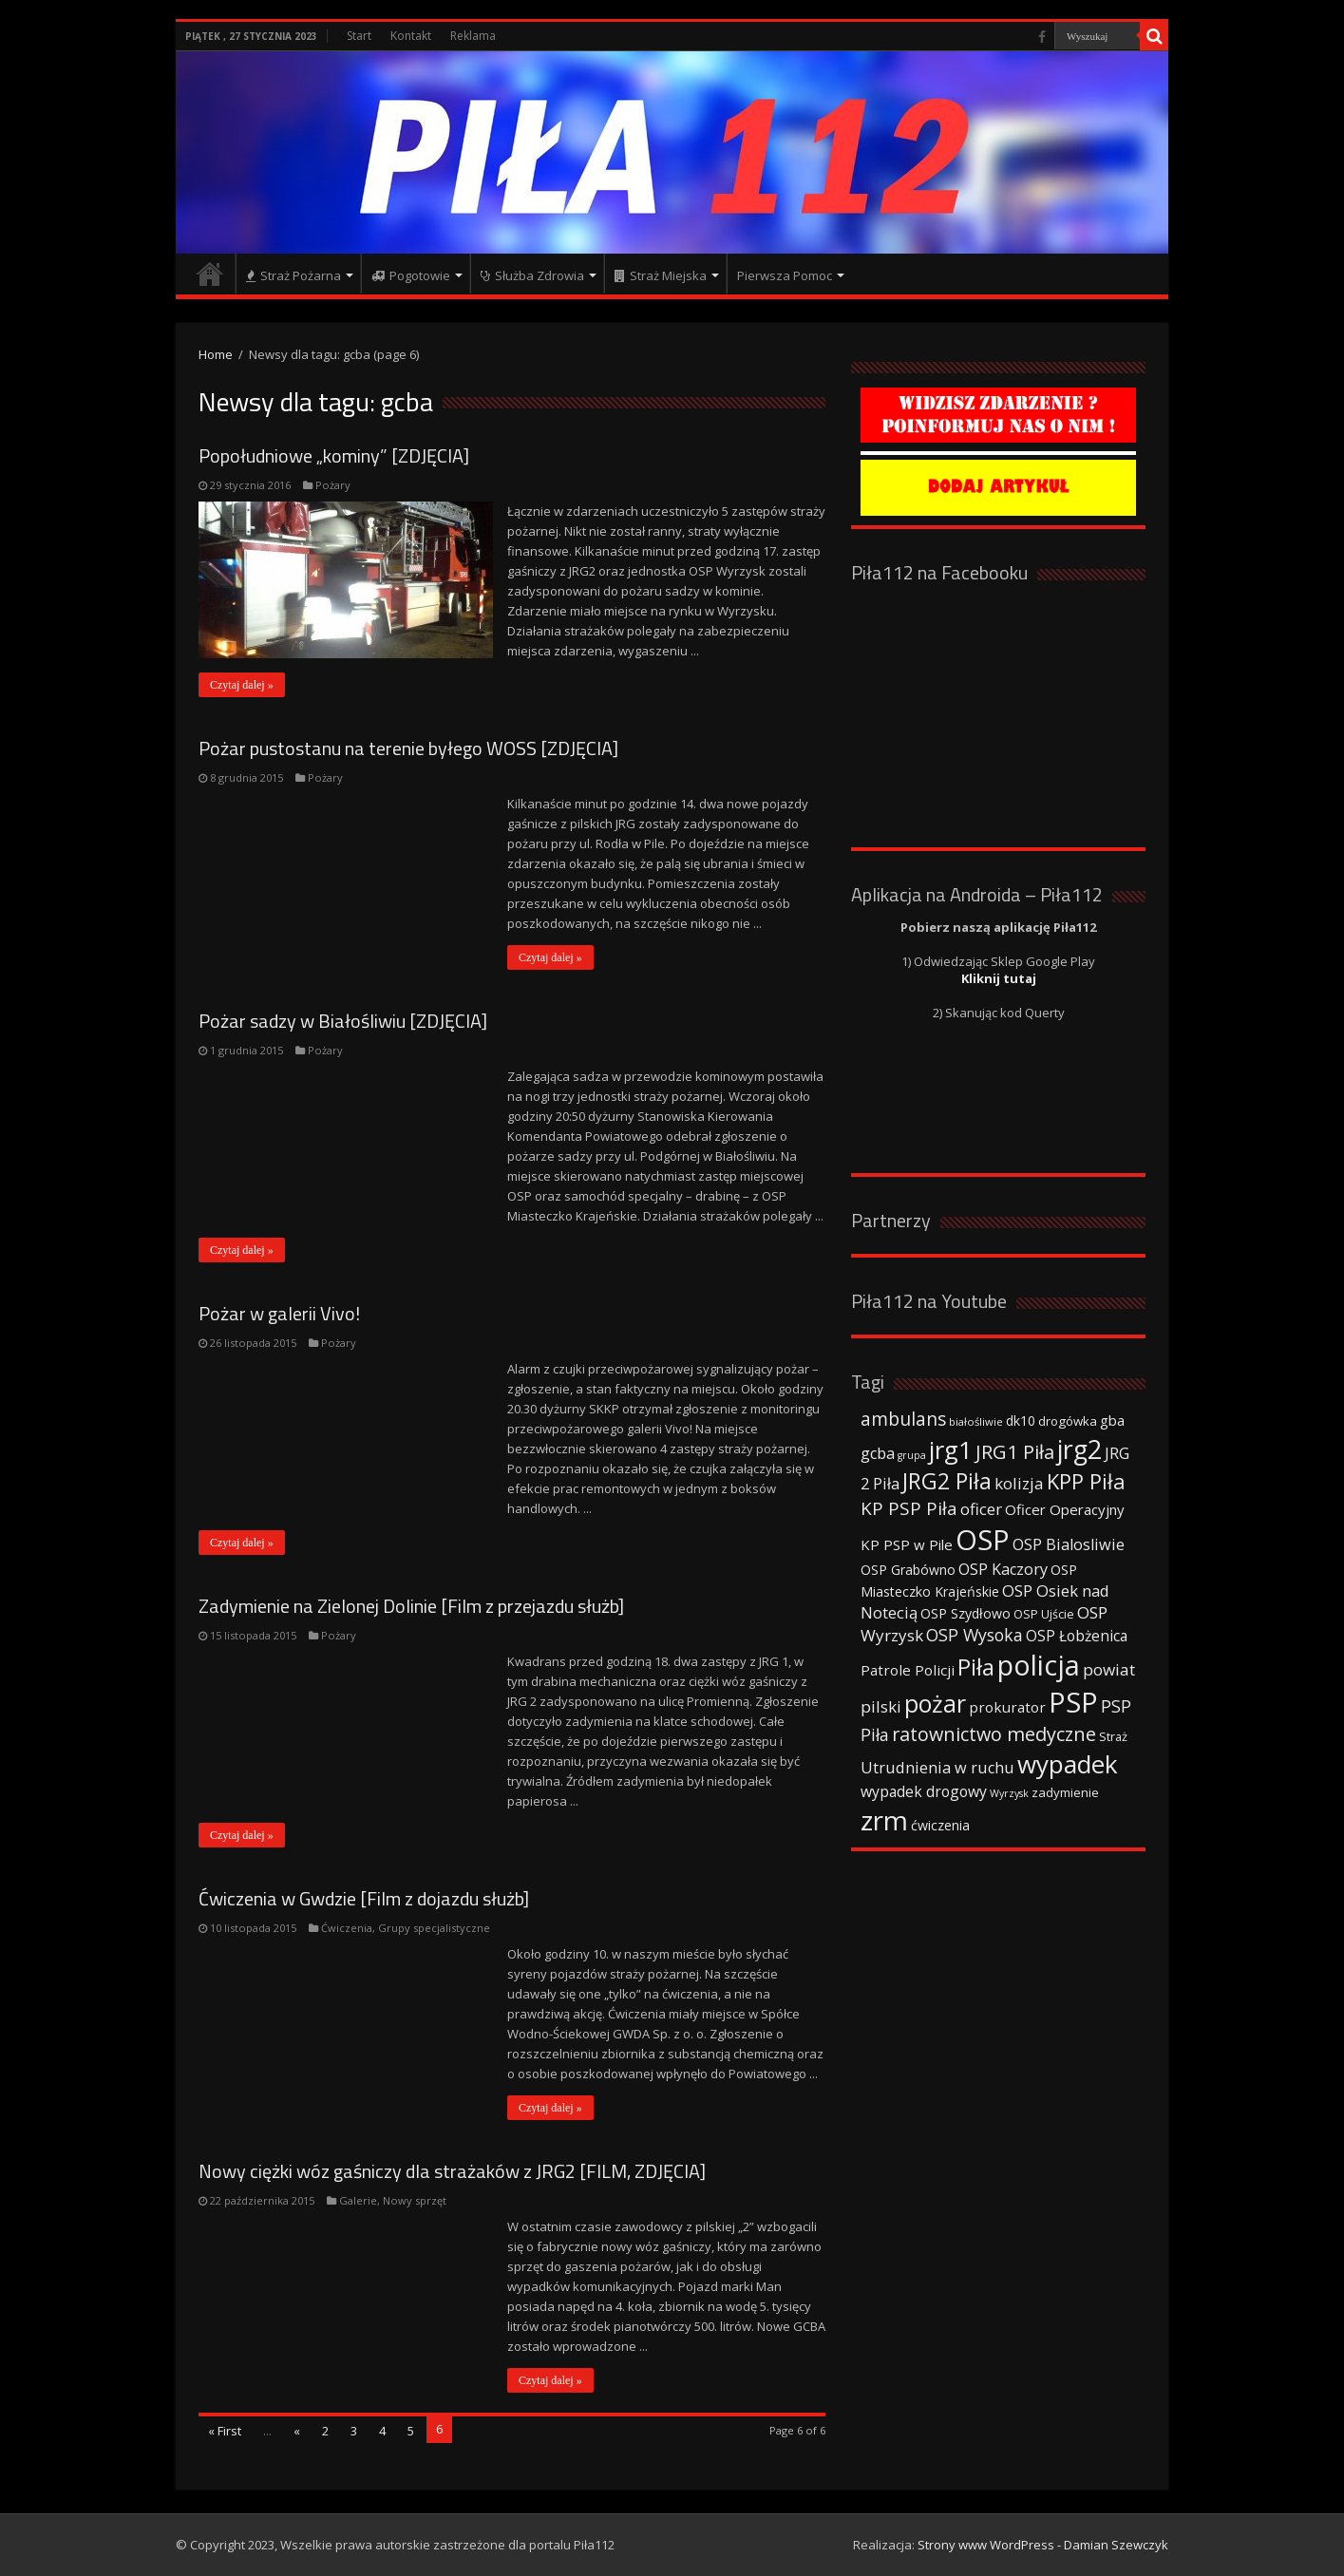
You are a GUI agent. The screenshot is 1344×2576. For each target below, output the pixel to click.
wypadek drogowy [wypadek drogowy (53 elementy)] (924, 1791)
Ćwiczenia (346, 1928)
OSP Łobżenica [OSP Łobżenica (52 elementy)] (1076, 1635)
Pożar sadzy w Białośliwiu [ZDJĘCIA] (343, 1020)
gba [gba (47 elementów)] (1112, 1420)
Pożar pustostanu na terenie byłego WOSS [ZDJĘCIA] (408, 748)
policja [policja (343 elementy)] (1038, 1664)
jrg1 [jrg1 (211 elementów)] (951, 1449)
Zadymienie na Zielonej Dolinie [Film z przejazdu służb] (411, 1605)
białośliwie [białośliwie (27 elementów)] (976, 1421)
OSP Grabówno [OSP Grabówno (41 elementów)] (908, 1570)
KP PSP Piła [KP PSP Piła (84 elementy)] (909, 1508)
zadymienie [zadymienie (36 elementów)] (1065, 1792)
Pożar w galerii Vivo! (279, 1313)
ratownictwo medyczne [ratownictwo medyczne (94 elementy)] (994, 1734)
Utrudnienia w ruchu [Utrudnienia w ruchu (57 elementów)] (937, 1767)
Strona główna (210, 274)
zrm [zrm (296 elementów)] (884, 1820)
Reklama (473, 36)
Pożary (332, 485)
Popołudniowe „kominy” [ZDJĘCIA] (334, 455)
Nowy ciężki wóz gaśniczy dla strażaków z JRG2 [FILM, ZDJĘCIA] (452, 2171)
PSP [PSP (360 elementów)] (1073, 1702)
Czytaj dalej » (242, 684)
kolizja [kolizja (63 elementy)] (1019, 1483)
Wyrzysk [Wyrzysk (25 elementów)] (1009, 1793)
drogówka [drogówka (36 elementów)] (1067, 1421)
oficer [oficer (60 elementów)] (981, 1509)
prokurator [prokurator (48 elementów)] (1007, 1706)
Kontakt (410, 36)
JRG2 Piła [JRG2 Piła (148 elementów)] (947, 1481)
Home (216, 354)
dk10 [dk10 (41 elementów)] (1020, 1420)
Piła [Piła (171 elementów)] (975, 1666)
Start (359, 36)
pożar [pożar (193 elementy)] (935, 1703)
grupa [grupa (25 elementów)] (912, 1455)
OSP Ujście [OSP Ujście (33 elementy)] (1043, 1614)
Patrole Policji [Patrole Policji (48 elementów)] (908, 1669)
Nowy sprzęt (414, 2200)
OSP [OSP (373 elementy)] (983, 1540)
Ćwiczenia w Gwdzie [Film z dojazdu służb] (364, 1898)
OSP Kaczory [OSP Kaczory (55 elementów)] (1003, 1569)
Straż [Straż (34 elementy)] (1113, 1736)
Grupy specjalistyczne (434, 1928)
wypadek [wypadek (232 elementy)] (1067, 1764)
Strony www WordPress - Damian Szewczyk (1043, 2544)
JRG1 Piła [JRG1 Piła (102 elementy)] (1014, 1451)
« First (224, 2430)
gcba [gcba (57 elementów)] (878, 1453)
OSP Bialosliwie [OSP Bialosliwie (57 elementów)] (1069, 1544)
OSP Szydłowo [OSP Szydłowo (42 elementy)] (965, 1613)
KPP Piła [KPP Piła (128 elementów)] (1086, 1481)
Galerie (358, 2200)
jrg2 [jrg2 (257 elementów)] (1079, 1449)
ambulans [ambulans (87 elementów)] (903, 1418)
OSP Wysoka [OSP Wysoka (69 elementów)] (974, 1634)
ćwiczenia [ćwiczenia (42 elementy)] (940, 1825)
